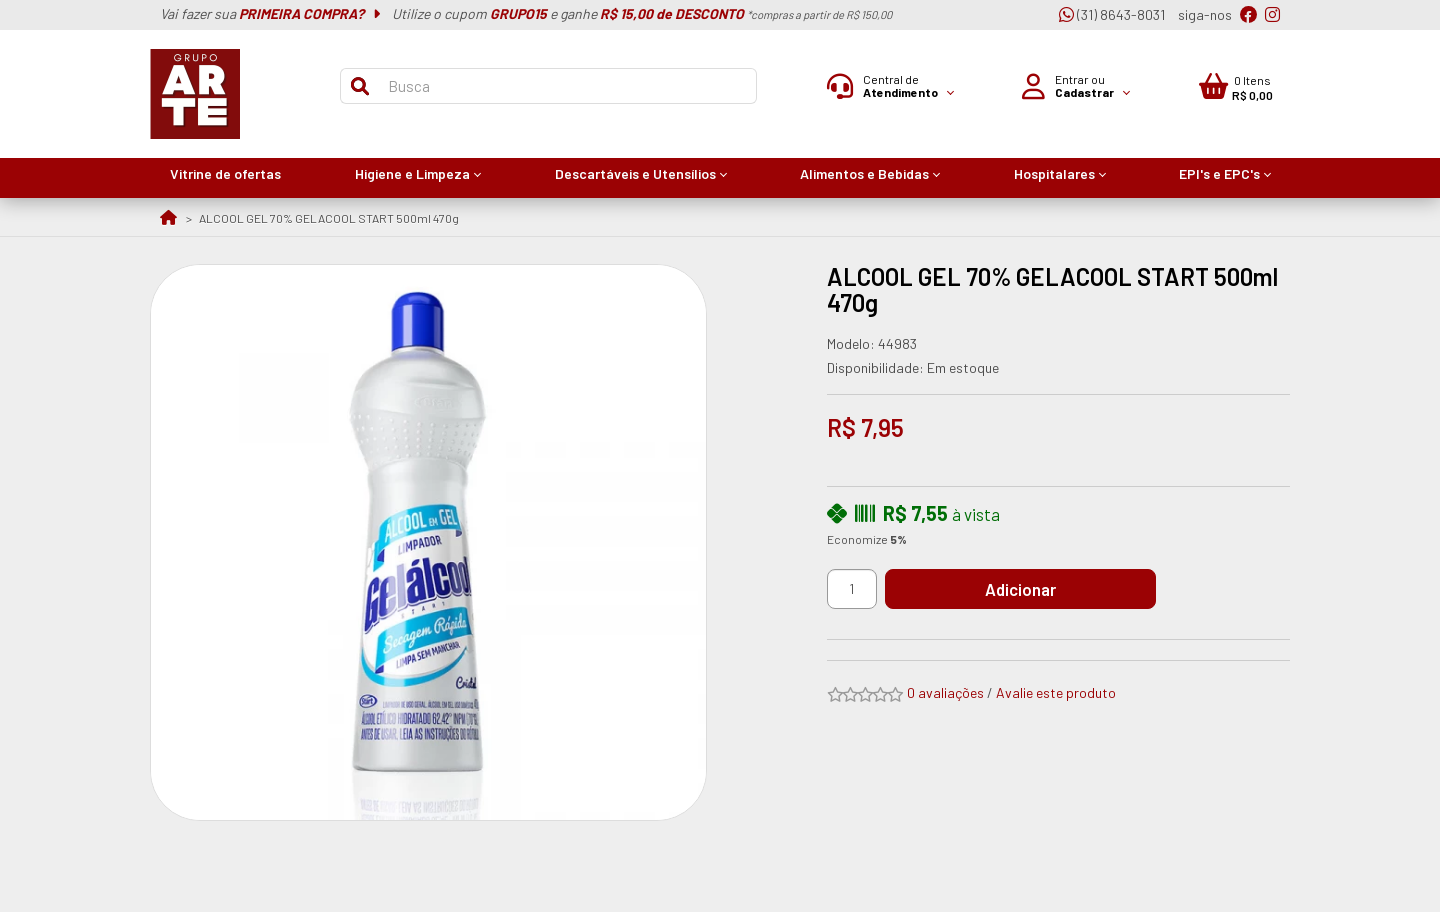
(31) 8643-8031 (1112, 14)
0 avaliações (945, 692)
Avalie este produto (1056, 692)
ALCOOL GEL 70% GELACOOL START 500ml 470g (329, 218)
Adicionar (1034, 589)
